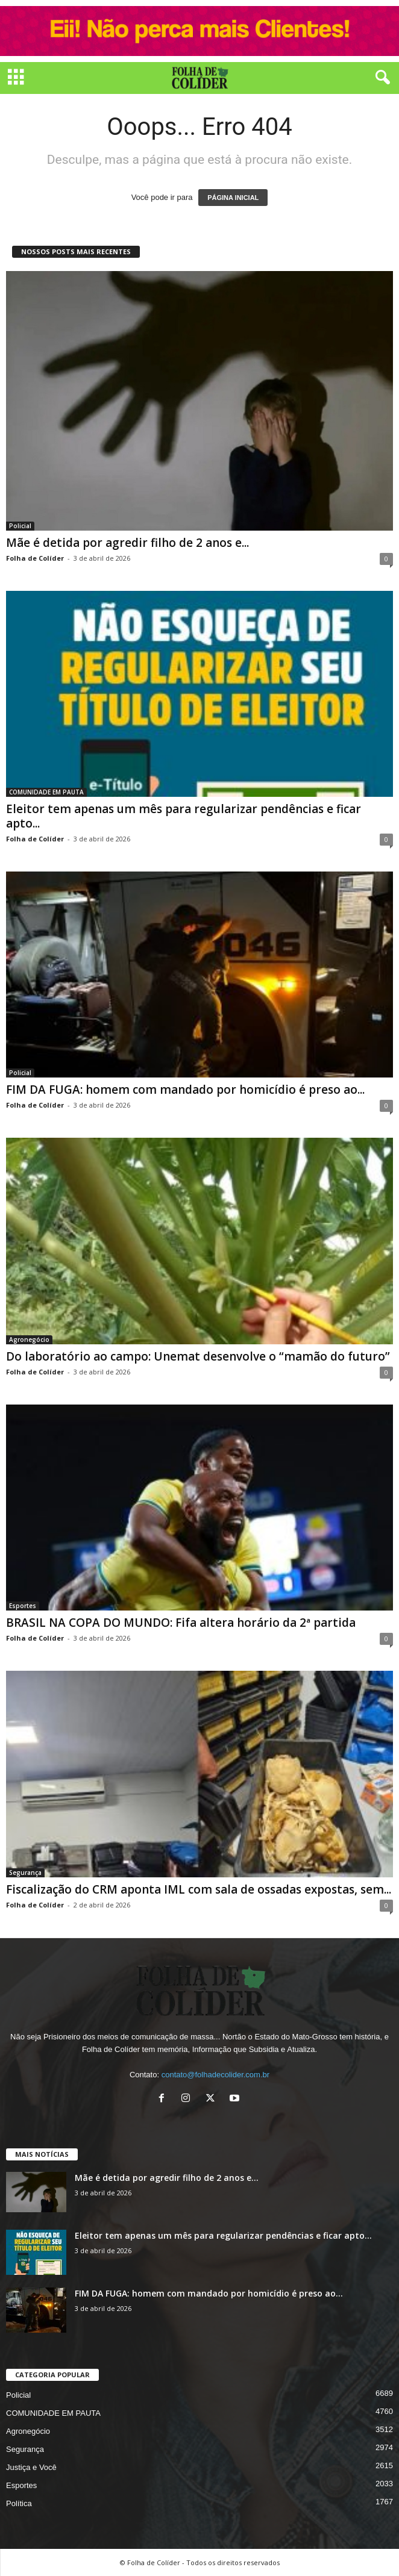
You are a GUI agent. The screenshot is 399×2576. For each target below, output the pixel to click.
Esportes (22, 1605)
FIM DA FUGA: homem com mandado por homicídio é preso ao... (185, 1089)
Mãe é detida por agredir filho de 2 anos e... (127, 542)
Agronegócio (29, 1339)
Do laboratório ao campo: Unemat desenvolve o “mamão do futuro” (198, 1356)
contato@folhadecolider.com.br (215, 2074)
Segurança (25, 1872)
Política (19, 2503)
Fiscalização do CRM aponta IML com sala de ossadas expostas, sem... (198, 1889)
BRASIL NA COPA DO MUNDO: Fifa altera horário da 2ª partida (181, 1622)
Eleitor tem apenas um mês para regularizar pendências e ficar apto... (183, 816)
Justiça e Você (31, 2467)
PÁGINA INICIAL (233, 197)
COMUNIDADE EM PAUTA (46, 792)
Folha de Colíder (35, 558)
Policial (20, 526)
